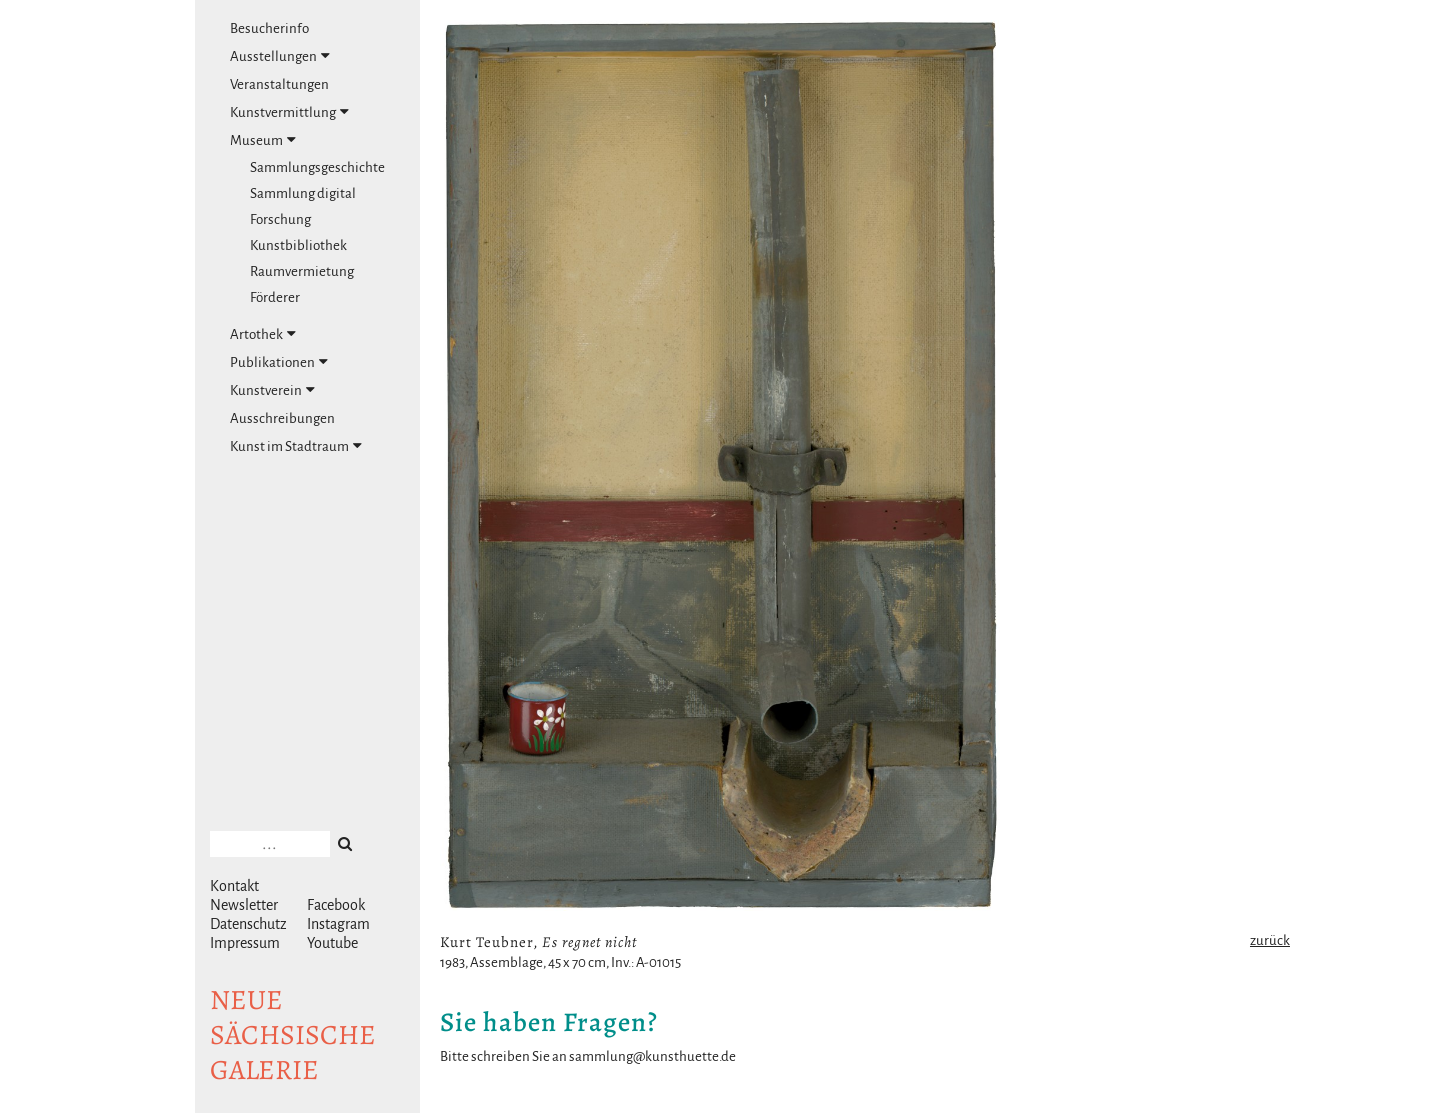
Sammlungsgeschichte (317, 167)
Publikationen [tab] (279, 362)
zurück (1270, 940)
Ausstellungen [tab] (280, 56)
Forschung (280, 219)
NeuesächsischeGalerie (293, 1035)
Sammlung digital (303, 193)
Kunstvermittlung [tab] (289, 112)
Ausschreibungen (282, 418)
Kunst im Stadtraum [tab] (296, 446)
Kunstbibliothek (298, 245)
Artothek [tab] (263, 334)
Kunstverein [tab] (272, 390)
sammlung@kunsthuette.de (652, 1056)
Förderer (275, 297)
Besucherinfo (269, 28)
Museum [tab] (263, 140)
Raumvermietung (302, 271)
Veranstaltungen (279, 84)
